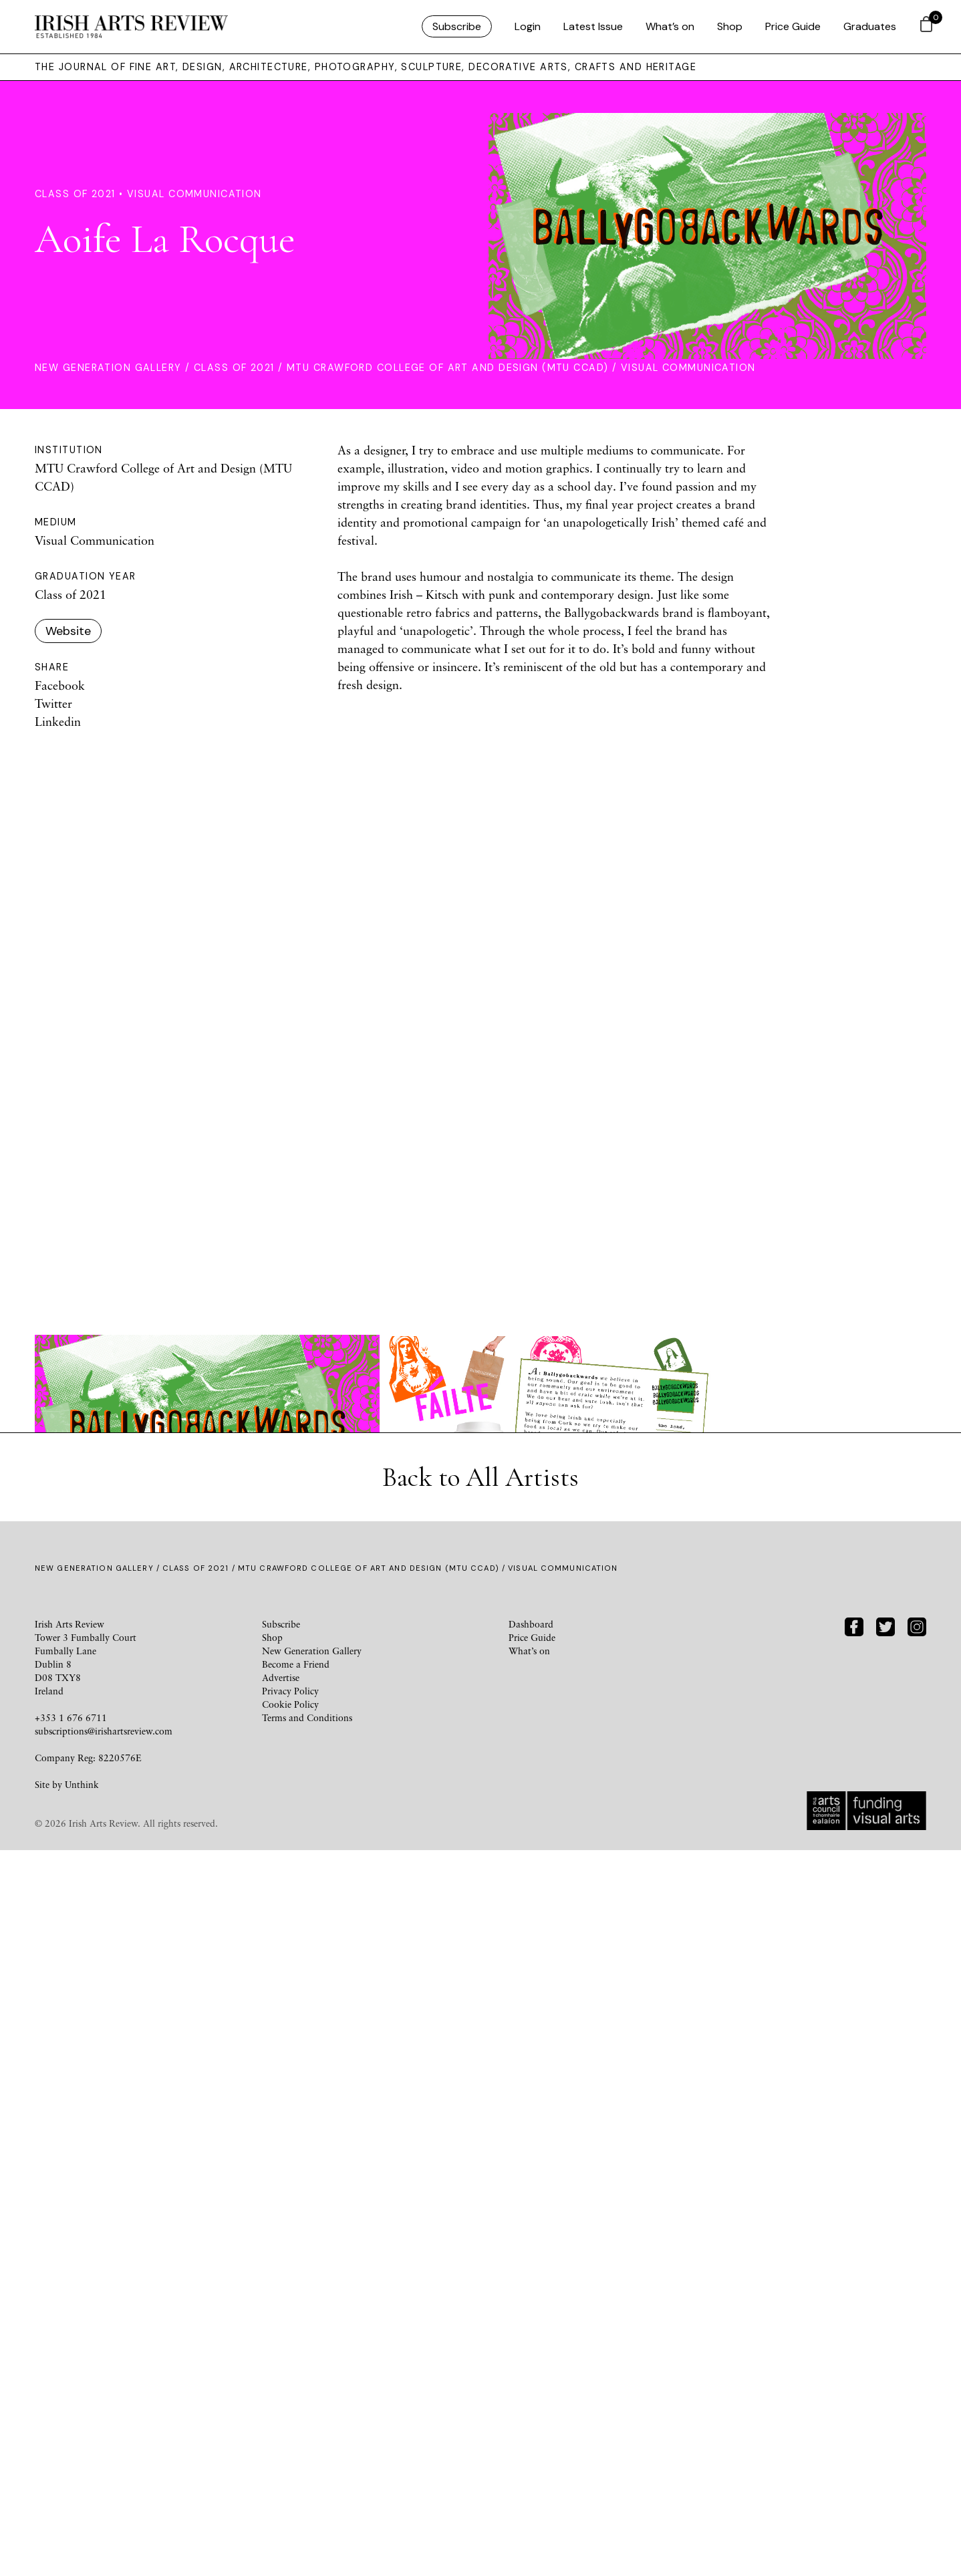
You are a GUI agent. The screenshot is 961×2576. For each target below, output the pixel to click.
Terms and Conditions (307, 2443)
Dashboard (531, 2349)
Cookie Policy (290, 2430)
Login (528, 26)
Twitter (53, 703)
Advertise (280, 2403)
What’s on (670, 26)
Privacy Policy (290, 2416)
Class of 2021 (234, 368)
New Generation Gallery (108, 368)
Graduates (869, 26)
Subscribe (456, 26)
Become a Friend (295, 2390)
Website (68, 631)
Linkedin (58, 721)
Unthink (82, 2510)
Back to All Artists (480, 2203)
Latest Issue (593, 26)
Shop (729, 26)
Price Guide (793, 26)
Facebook (60, 685)
